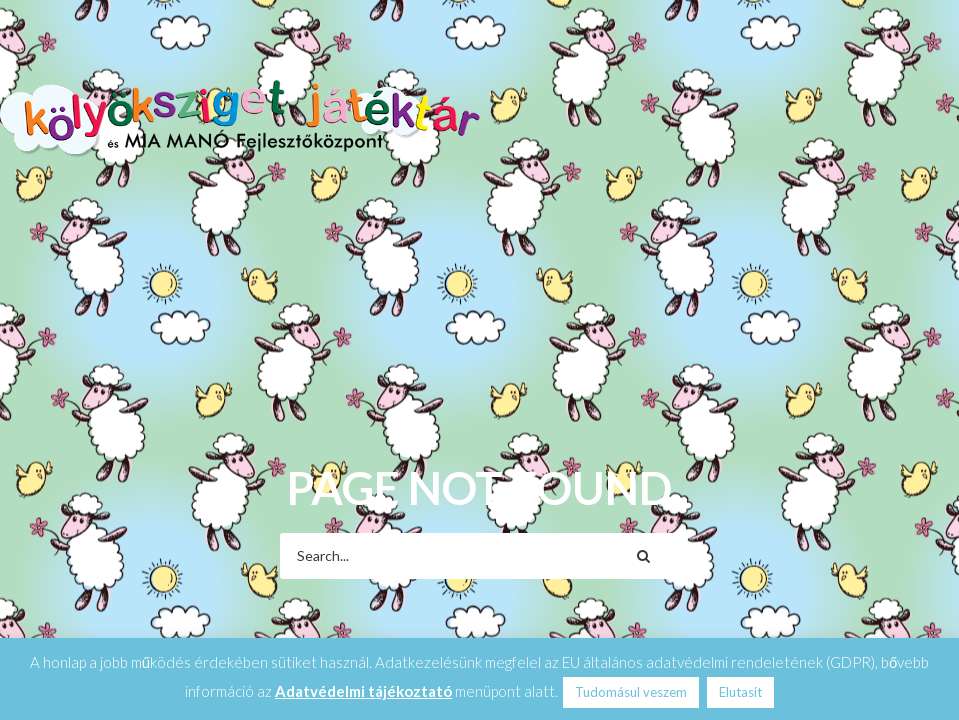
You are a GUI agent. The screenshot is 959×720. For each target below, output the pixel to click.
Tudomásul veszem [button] (631, 692)
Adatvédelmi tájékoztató (363, 691)
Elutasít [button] (740, 692)
